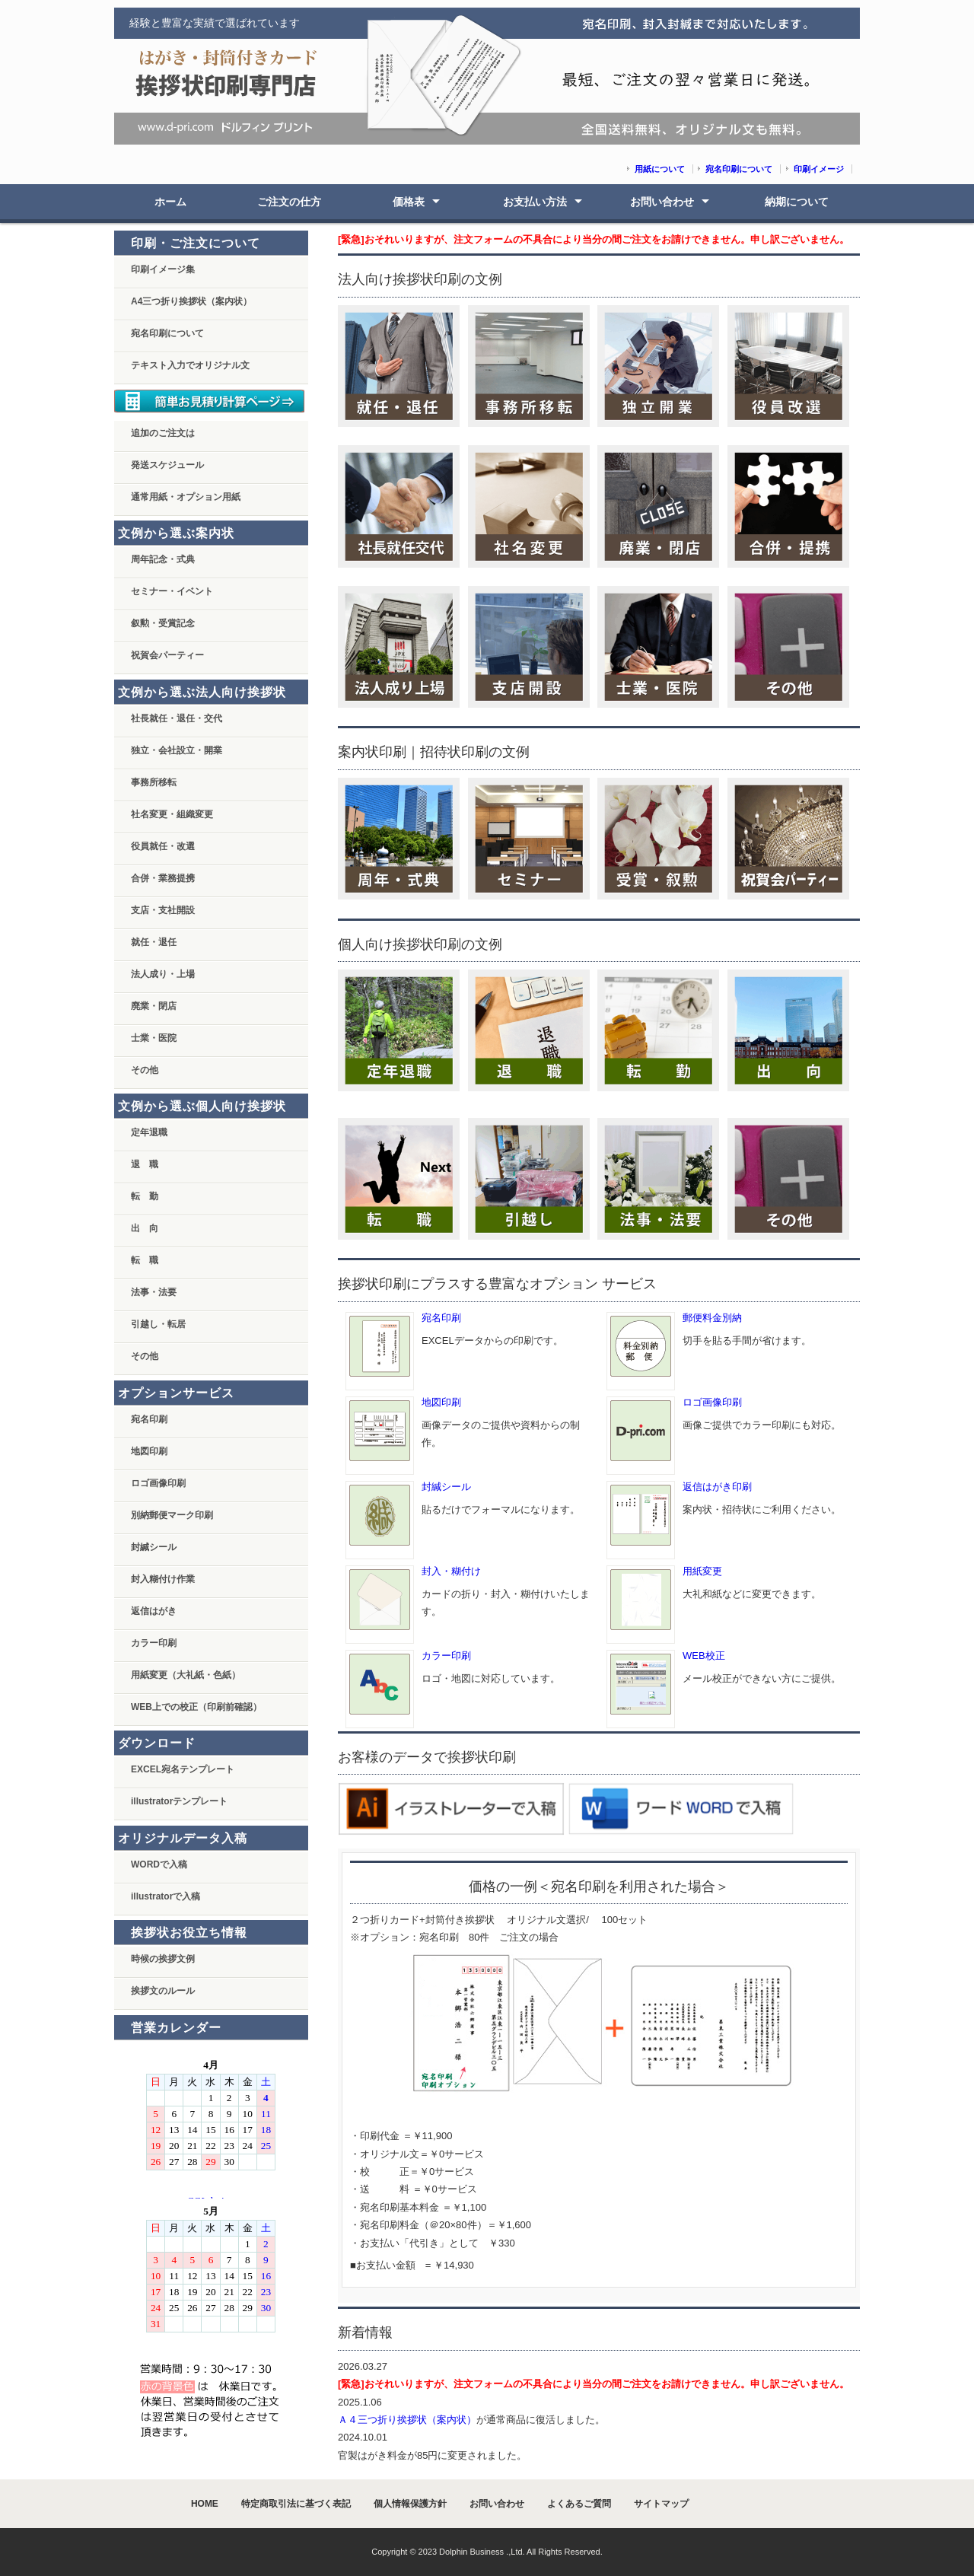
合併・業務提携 (163, 878)
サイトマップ (661, 2503)
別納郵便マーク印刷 (172, 1515)
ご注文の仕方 (289, 202)
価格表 (409, 202)
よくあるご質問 (579, 2503)
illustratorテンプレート (179, 1801)
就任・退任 (154, 942)
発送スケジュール (167, 465)
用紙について (660, 169)
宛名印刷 (441, 1317)
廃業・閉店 (154, 1006)
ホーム (170, 202)
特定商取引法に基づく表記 (296, 2503)
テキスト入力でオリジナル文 (190, 365)
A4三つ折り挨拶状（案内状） (191, 301)
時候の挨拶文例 (163, 1958)
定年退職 (149, 1132)
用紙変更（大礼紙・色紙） (185, 1675)
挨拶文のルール (163, 1990)
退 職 (144, 1164)
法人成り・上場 (163, 974)
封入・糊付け (451, 1571)
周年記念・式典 (163, 559)
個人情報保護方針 (410, 2503)
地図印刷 (441, 1402)
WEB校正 (704, 1655)
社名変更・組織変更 (172, 814)
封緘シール (446, 1486)
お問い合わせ (662, 202)
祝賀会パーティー (167, 655)
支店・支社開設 (163, 910)
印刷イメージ (819, 169)
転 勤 (144, 1196)
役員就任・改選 (163, 846)
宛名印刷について (738, 169)
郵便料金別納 (712, 1317)
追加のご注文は (163, 433)
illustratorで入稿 (165, 1896)
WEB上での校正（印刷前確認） (196, 1707)
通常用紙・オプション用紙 (185, 497)
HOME (204, 2503)
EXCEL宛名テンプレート (182, 1769)
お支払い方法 (535, 202)
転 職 (144, 1260)
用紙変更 (702, 1571)
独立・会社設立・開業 (176, 750)
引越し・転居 (158, 1324)
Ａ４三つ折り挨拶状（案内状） (407, 2419)
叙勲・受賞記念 (163, 623)
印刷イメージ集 (163, 269)
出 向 (144, 1228)
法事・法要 (154, 1292)
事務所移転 (154, 782)
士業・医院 (154, 1038)
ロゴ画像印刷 (712, 1402)
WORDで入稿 (159, 1864)
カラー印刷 (446, 1655)
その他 (144, 1070)
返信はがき (154, 1611)
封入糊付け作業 (163, 1579)
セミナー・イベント (172, 591)
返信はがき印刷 (717, 1486)
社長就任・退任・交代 (176, 718)
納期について (797, 202)
